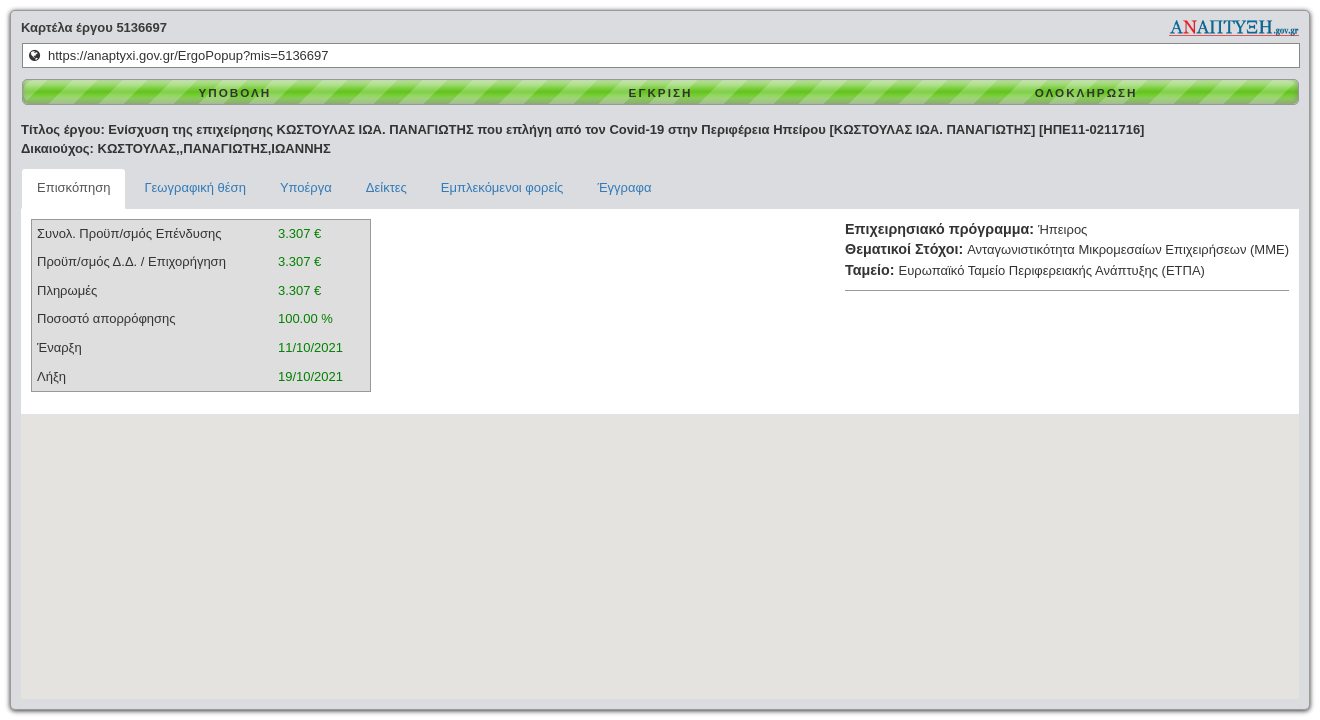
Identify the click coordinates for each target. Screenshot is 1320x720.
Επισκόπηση (73, 187)
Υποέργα (306, 187)
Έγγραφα (624, 187)
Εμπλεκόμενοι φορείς (502, 187)
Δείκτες (386, 187)
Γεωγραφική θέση (194, 187)
